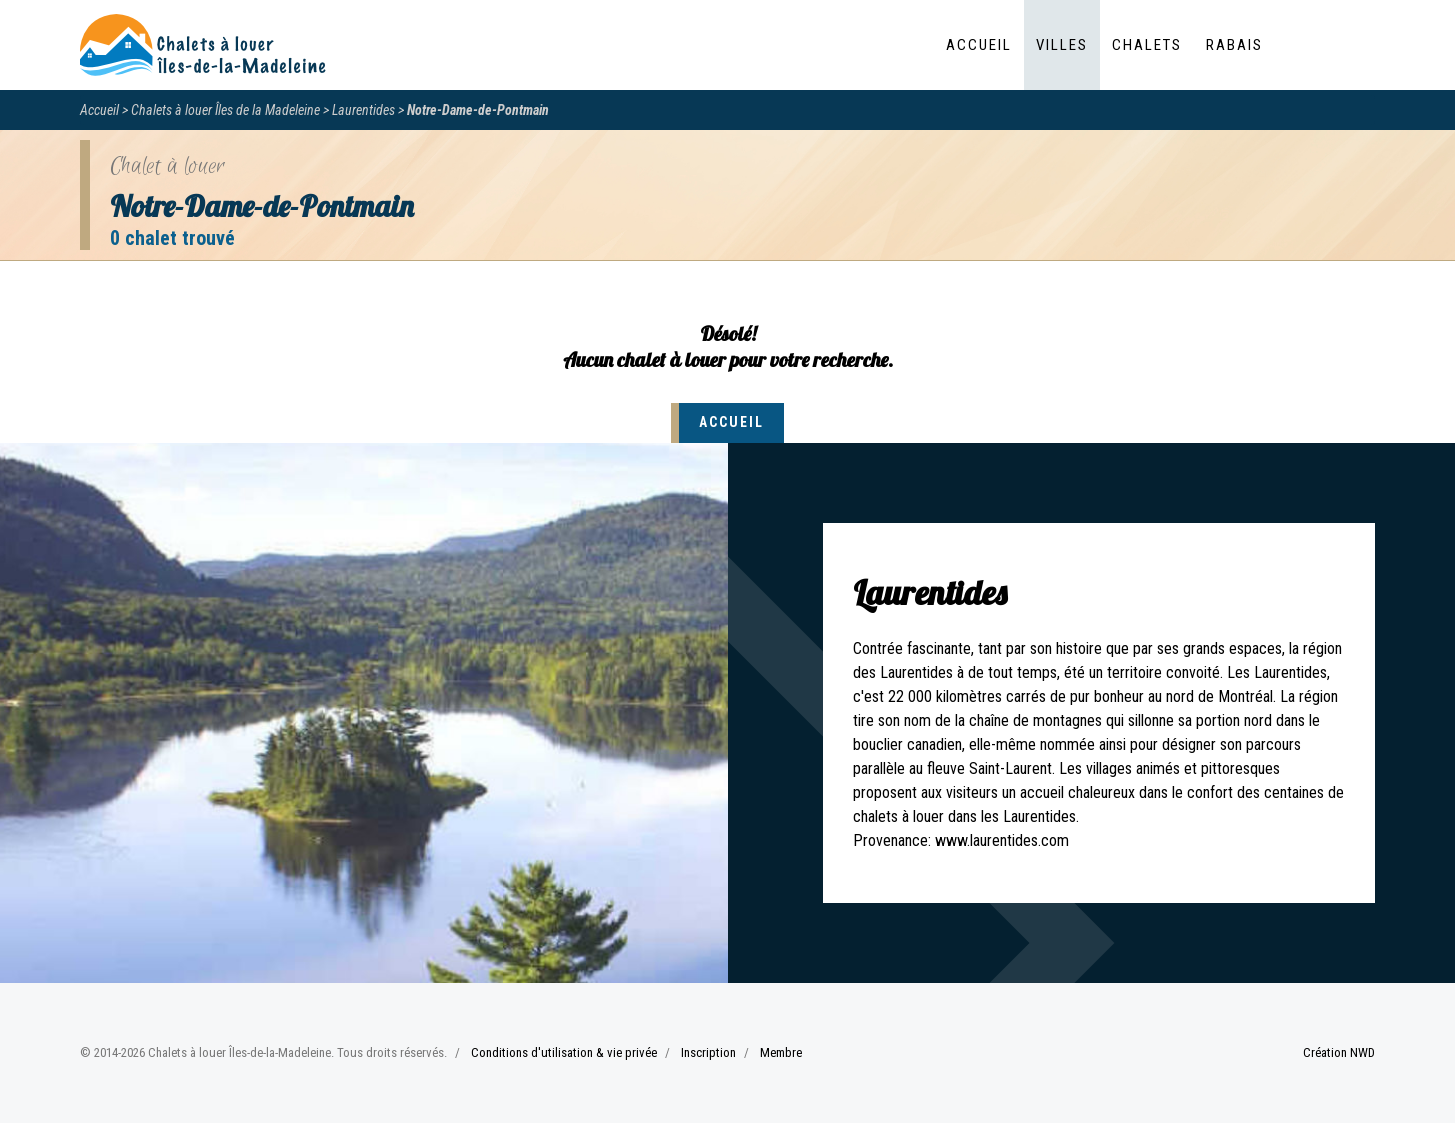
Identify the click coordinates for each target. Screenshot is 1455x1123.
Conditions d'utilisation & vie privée (564, 1052)
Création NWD (1339, 1052)
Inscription (708, 1052)
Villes (1062, 45)
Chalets (1147, 45)
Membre (781, 1052)
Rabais (1234, 45)
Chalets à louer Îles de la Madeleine (225, 110)
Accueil (979, 45)
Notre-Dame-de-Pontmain (478, 110)
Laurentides (363, 110)
